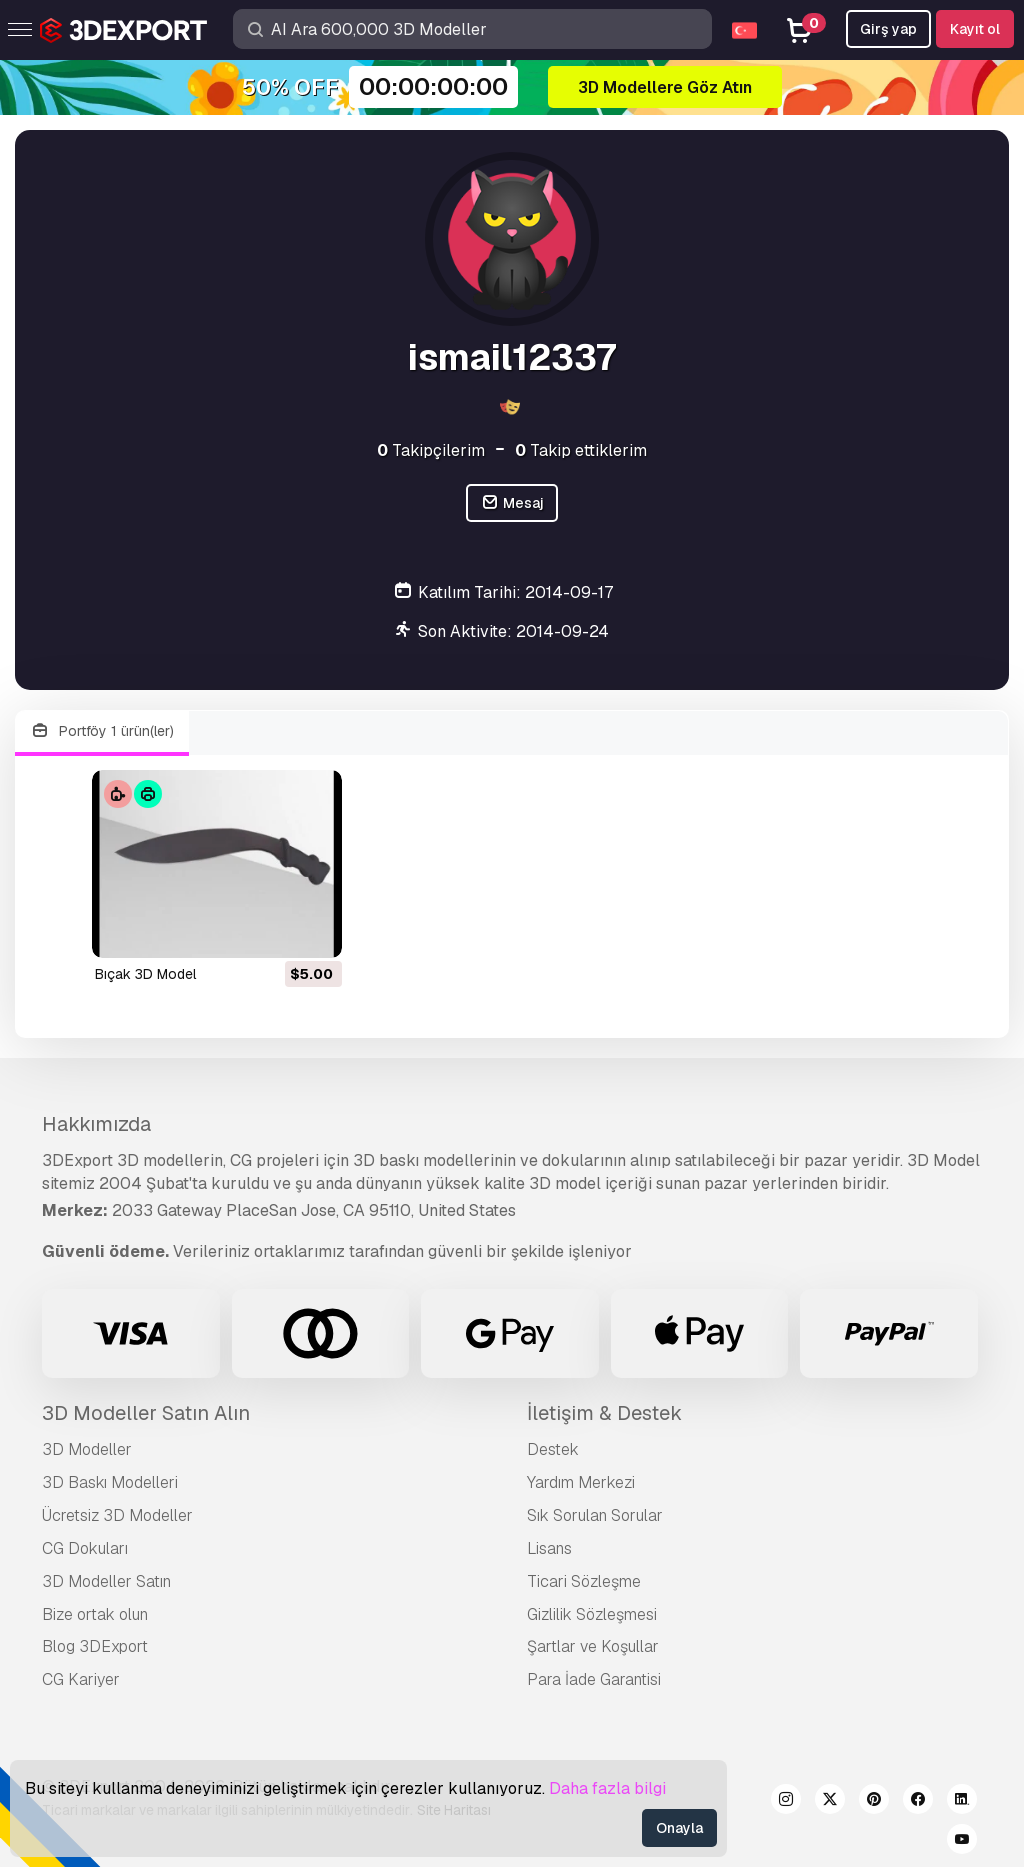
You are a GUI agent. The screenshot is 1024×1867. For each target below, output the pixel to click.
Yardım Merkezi (581, 1482)
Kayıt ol (975, 29)
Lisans (549, 1548)
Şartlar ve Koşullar (593, 1646)
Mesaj (512, 503)
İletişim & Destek (604, 1413)
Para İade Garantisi (594, 1679)
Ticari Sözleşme (584, 1581)
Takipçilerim (431, 450)
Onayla (679, 1828)
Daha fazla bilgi (607, 1788)
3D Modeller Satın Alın (146, 1413)
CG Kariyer (81, 1679)
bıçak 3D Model (145, 974)
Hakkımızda (96, 1124)
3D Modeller (87, 1449)
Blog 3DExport (95, 1646)
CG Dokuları (85, 1548)
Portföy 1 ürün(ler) (102, 731)
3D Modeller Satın (106, 1581)
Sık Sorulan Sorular (595, 1515)
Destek (553, 1449)
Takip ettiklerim (581, 450)
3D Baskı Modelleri (110, 1482)
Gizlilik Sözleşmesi (592, 1614)
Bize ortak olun (95, 1614)
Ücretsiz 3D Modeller (117, 1515)
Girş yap (888, 29)
